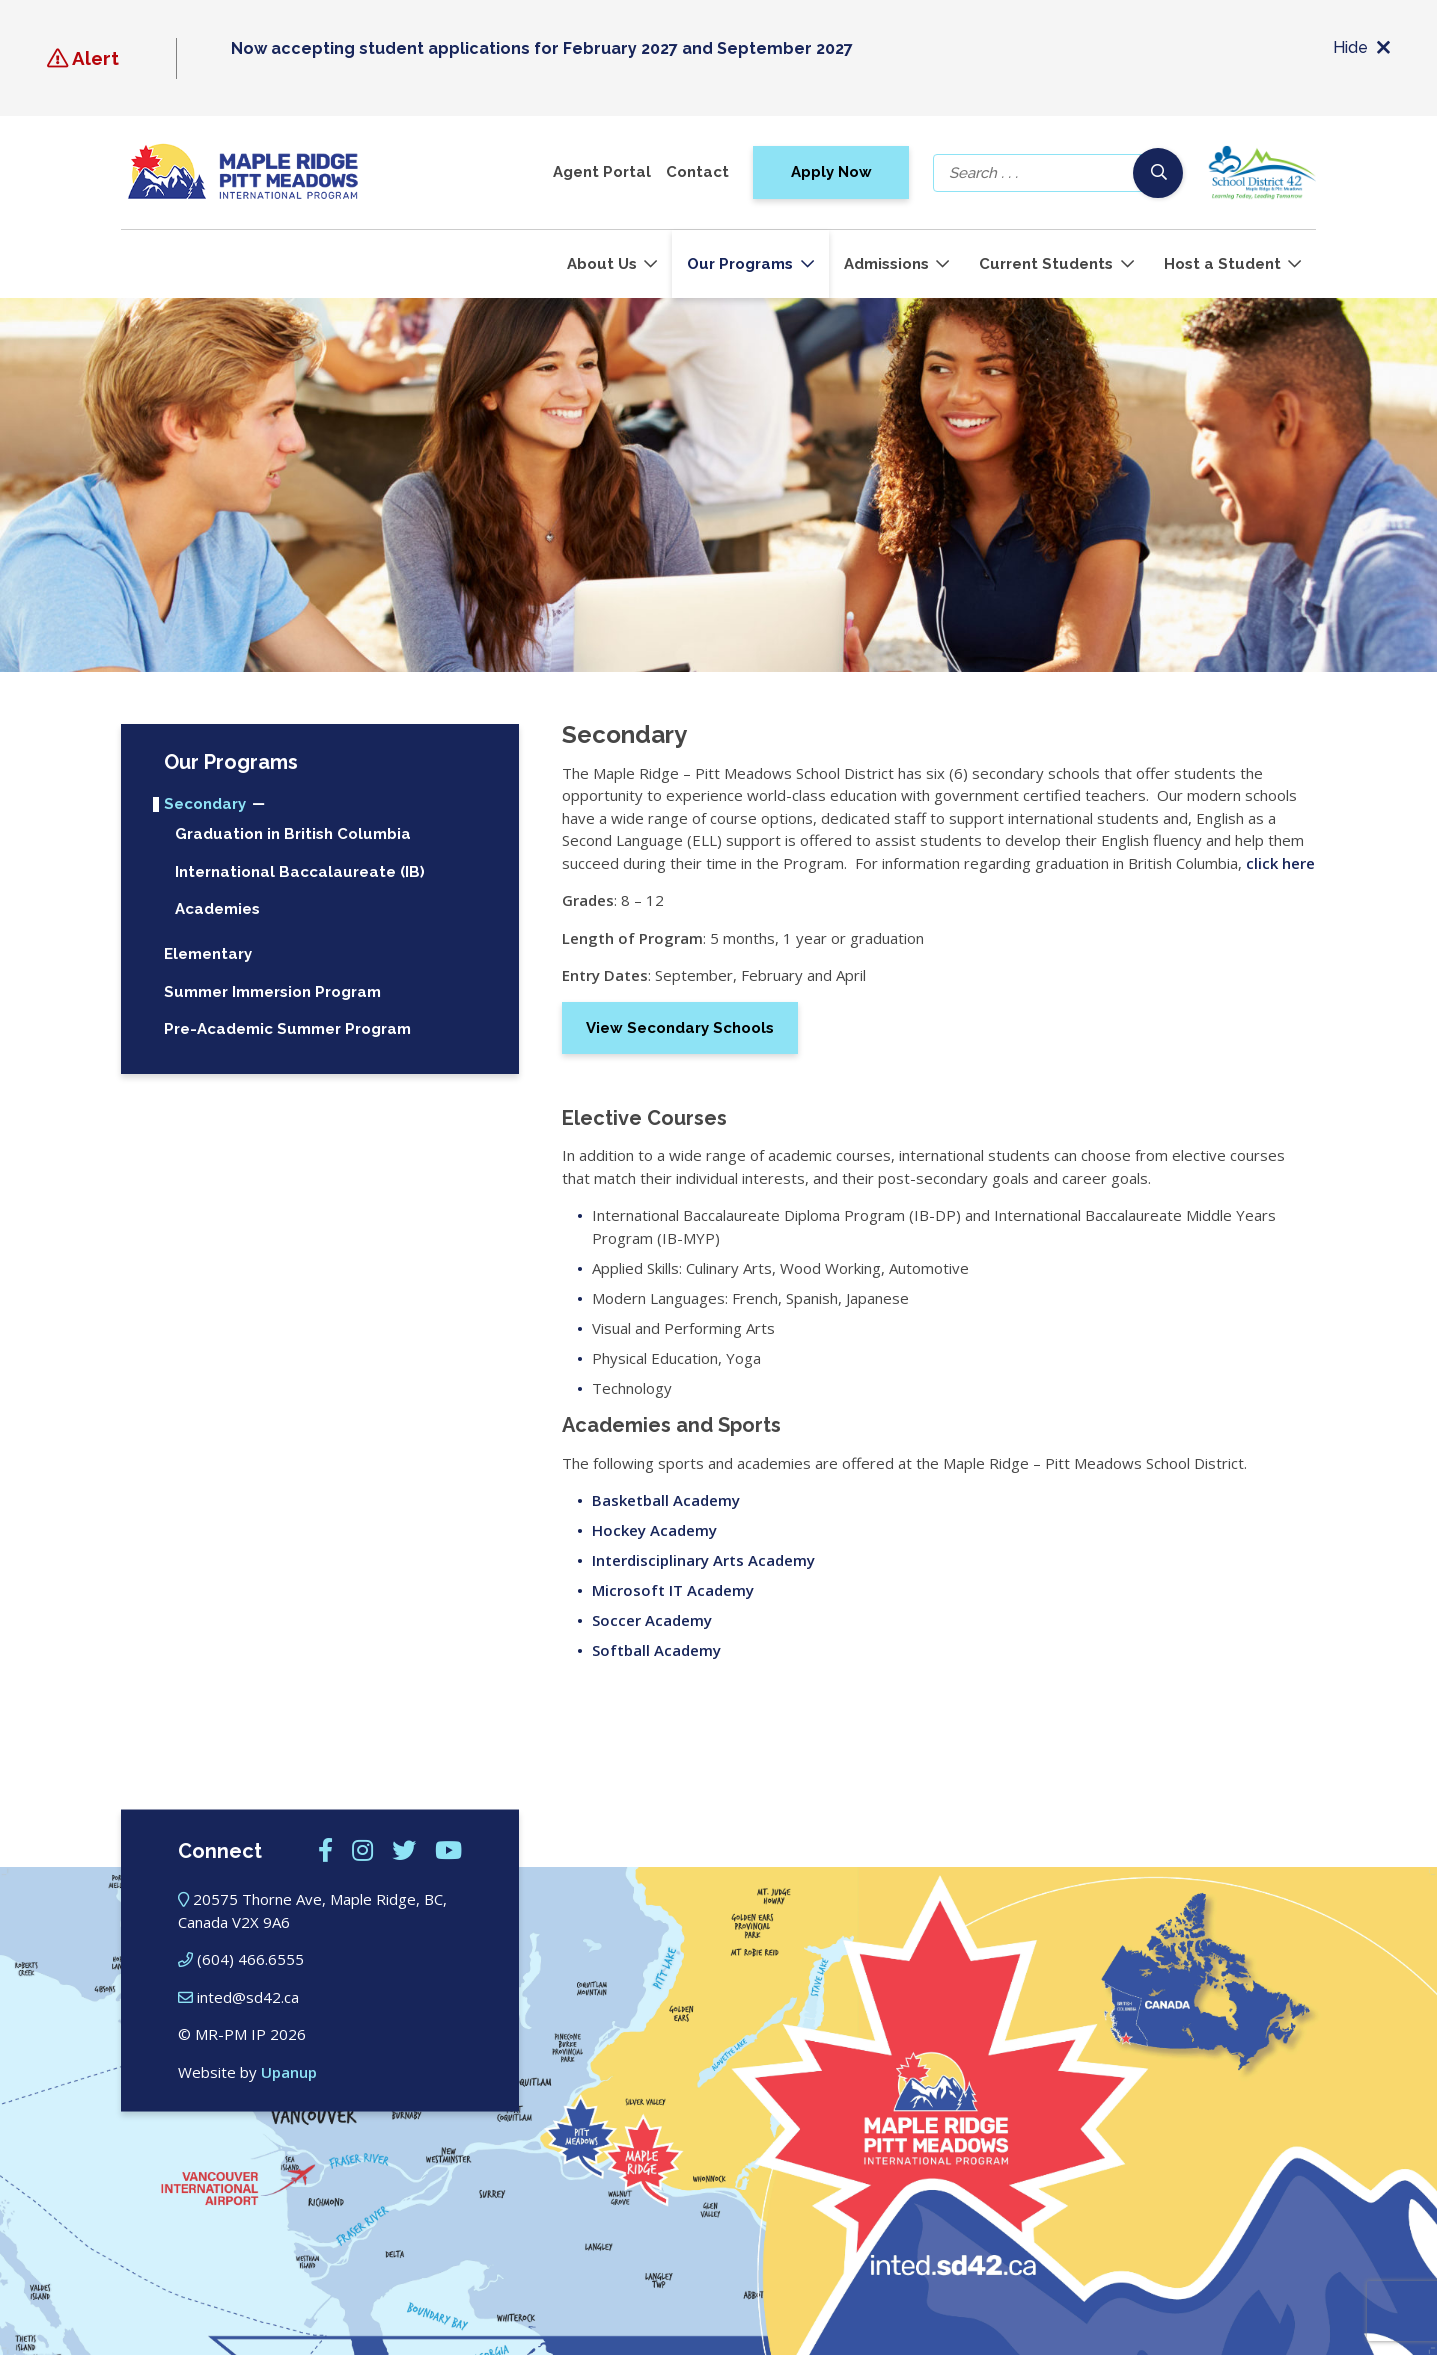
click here (1280, 863)
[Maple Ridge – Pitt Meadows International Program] (243, 172)
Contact (697, 172)
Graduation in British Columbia (293, 834)
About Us (602, 264)
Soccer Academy (652, 1620)
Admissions (886, 264)
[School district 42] (1261, 172)
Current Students (1046, 264)
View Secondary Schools (680, 1028)
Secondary (205, 804)
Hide (1361, 48)
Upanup (289, 2071)
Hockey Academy (654, 1530)
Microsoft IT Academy (673, 1590)
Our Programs (740, 264)
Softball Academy (656, 1650)
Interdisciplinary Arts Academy (703, 1560)
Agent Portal (602, 172)
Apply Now (831, 172)
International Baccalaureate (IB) (300, 872)
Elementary (208, 954)
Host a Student (1222, 264)
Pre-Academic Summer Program (287, 1029)
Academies (217, 909)
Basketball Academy (666, 1500)
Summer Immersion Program (272, 992)
